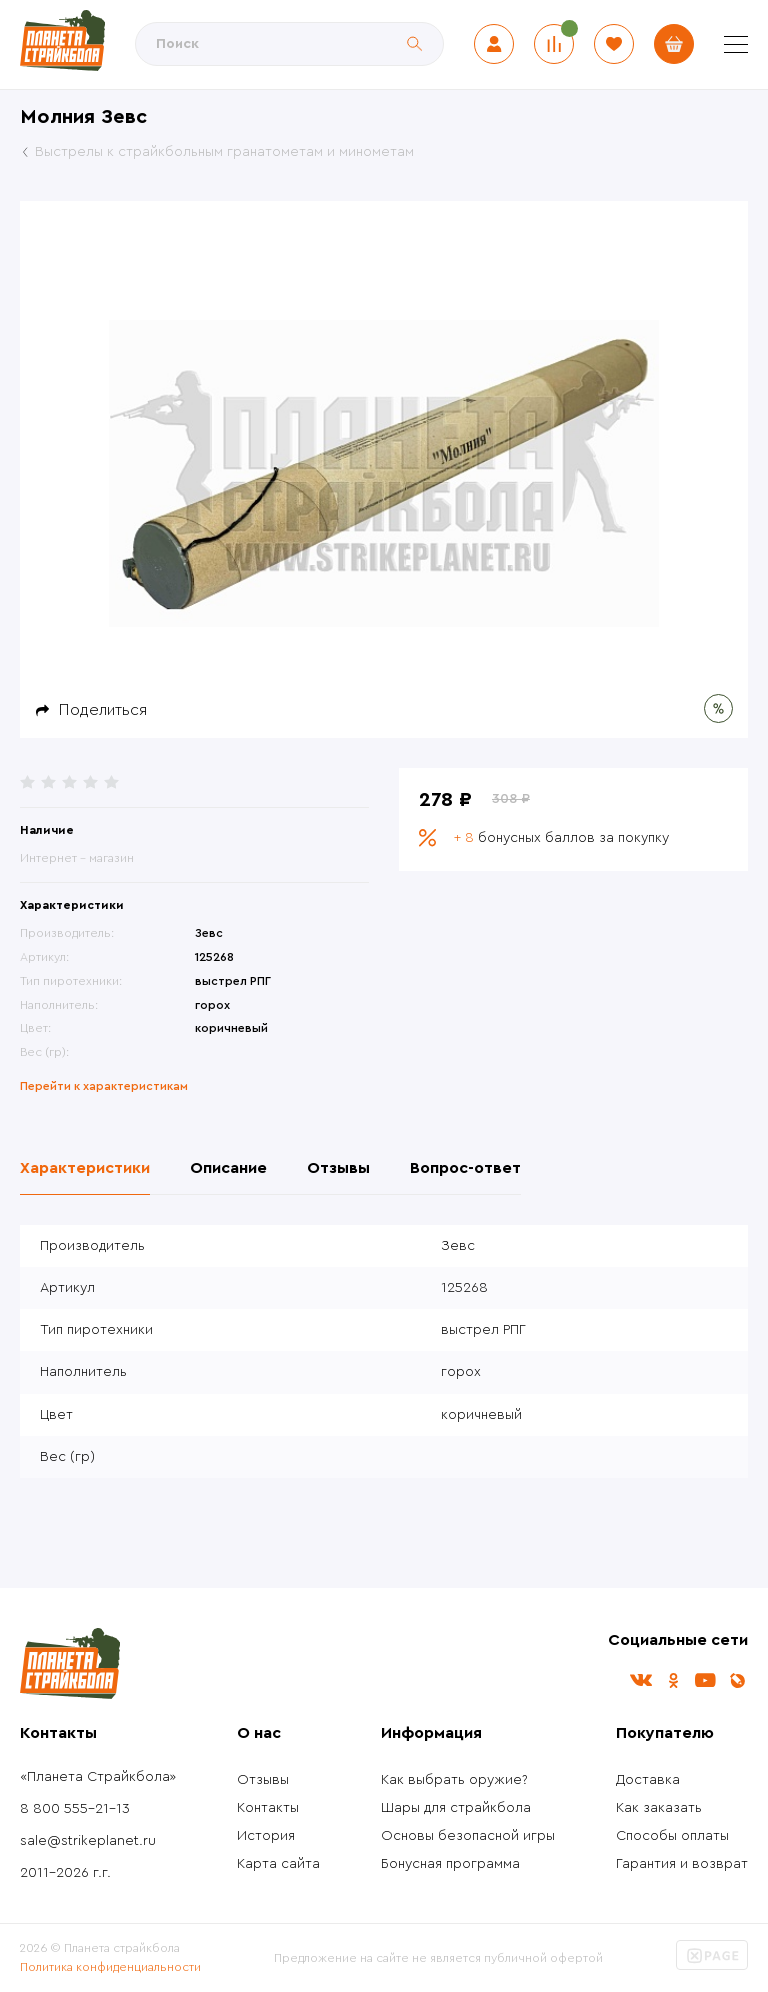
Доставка (648, 1780)
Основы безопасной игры (468, 1836)
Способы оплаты (672, 1836)
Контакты (268, 1808)
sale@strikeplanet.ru (88, 1841)
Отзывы (263, 1780)
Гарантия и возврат (682, 1864)
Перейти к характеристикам (104, 1086)
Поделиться (103, 710)
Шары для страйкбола (456, 1808)
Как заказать (659, 1808)
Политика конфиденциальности (110, 1967)
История (266, 1836)
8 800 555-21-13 (75, 1809)
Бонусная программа (450, 1864)
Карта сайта (278, 1864)
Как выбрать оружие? (454, 1780)
